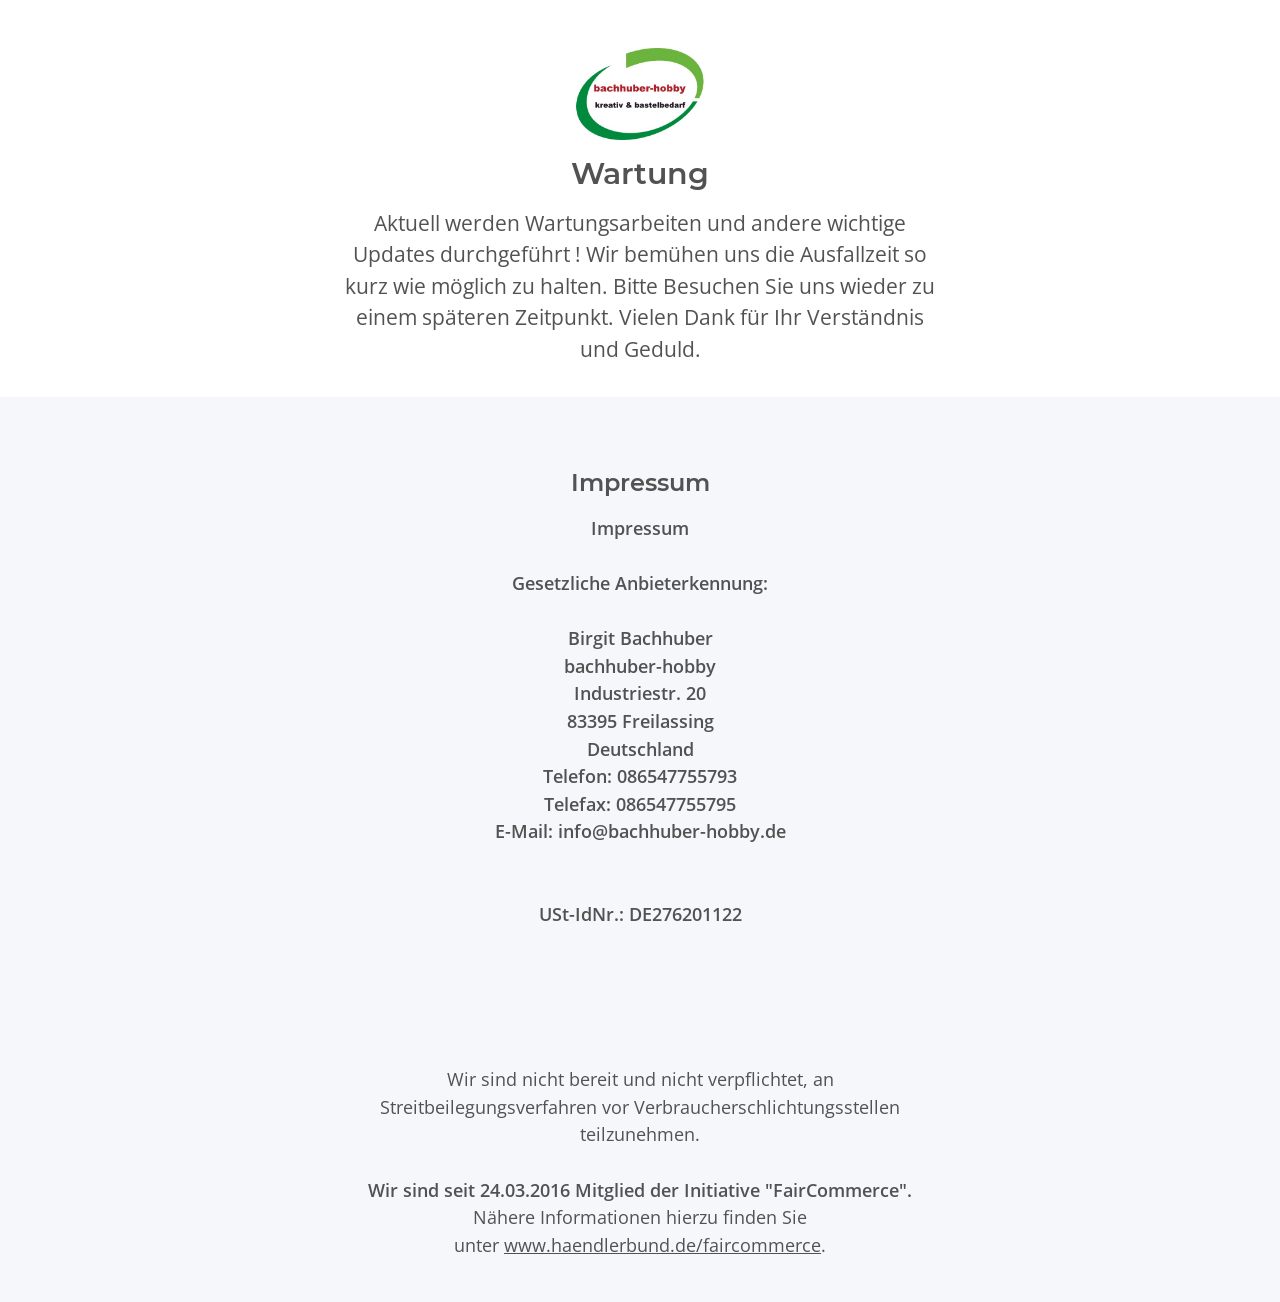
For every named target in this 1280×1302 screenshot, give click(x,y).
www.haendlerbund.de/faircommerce (662, 1244)
